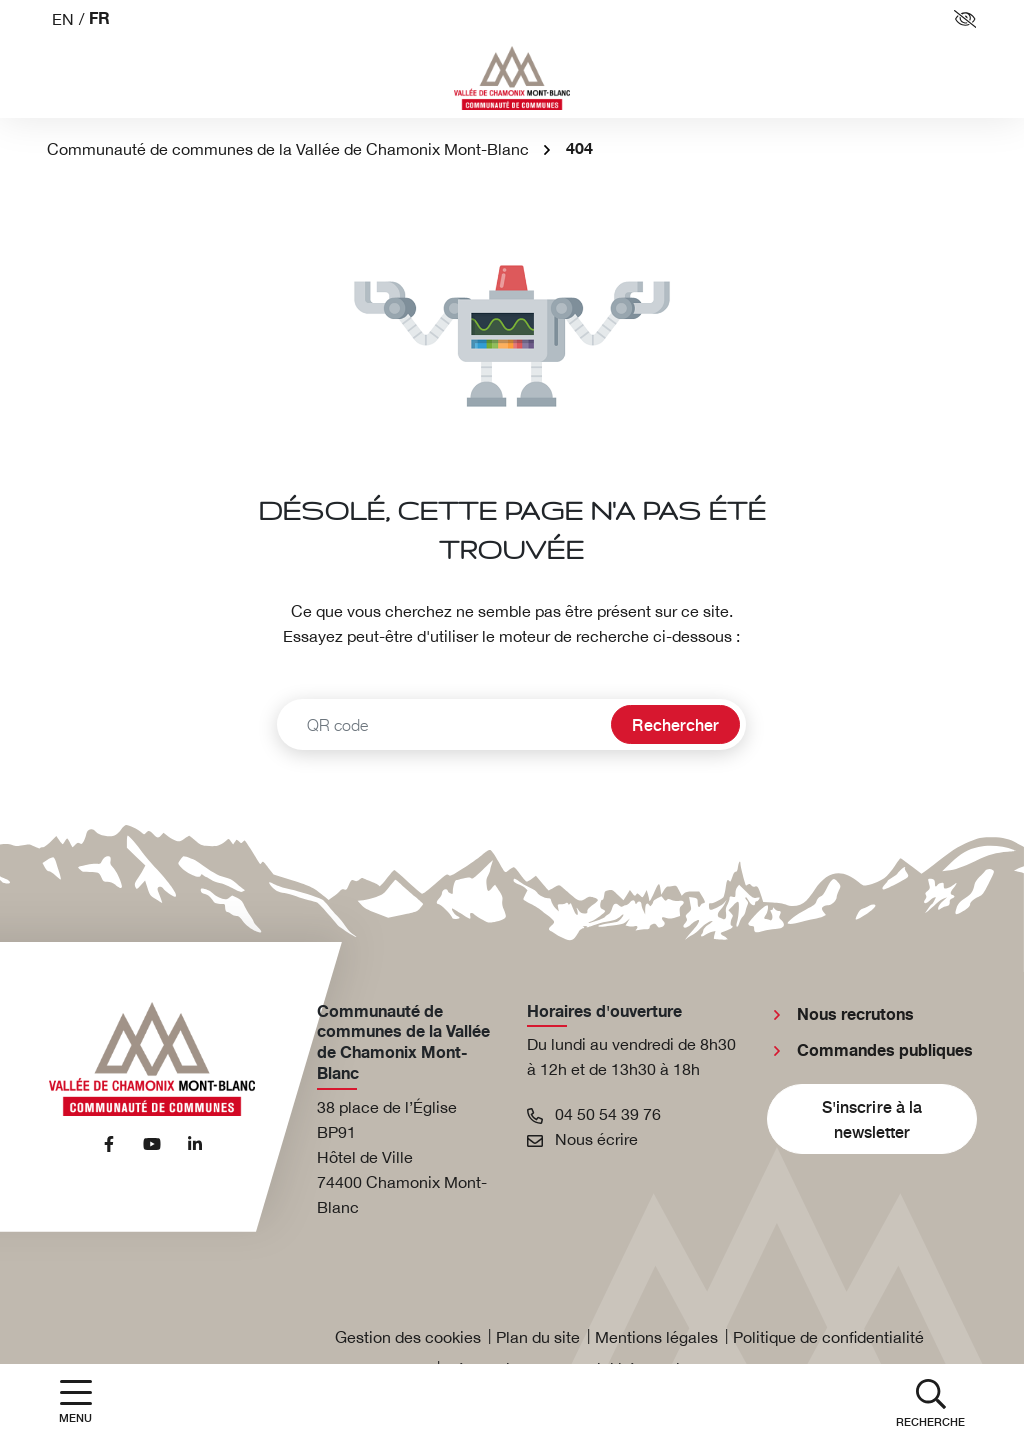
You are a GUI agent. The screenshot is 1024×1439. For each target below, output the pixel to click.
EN (63, 19)
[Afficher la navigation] (75, 1401)
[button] (930, 1401)
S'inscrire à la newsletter (872, 1118)
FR (99, 19)
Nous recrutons (855, 1015)
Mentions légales (656, 1337)
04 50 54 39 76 (594, 1114)
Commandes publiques (885, 1051)
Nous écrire (582, 1139)
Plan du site (538, 1337)
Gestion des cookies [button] (408, 1337)
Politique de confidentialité (828, 1337)
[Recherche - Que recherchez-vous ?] (441, 724)
